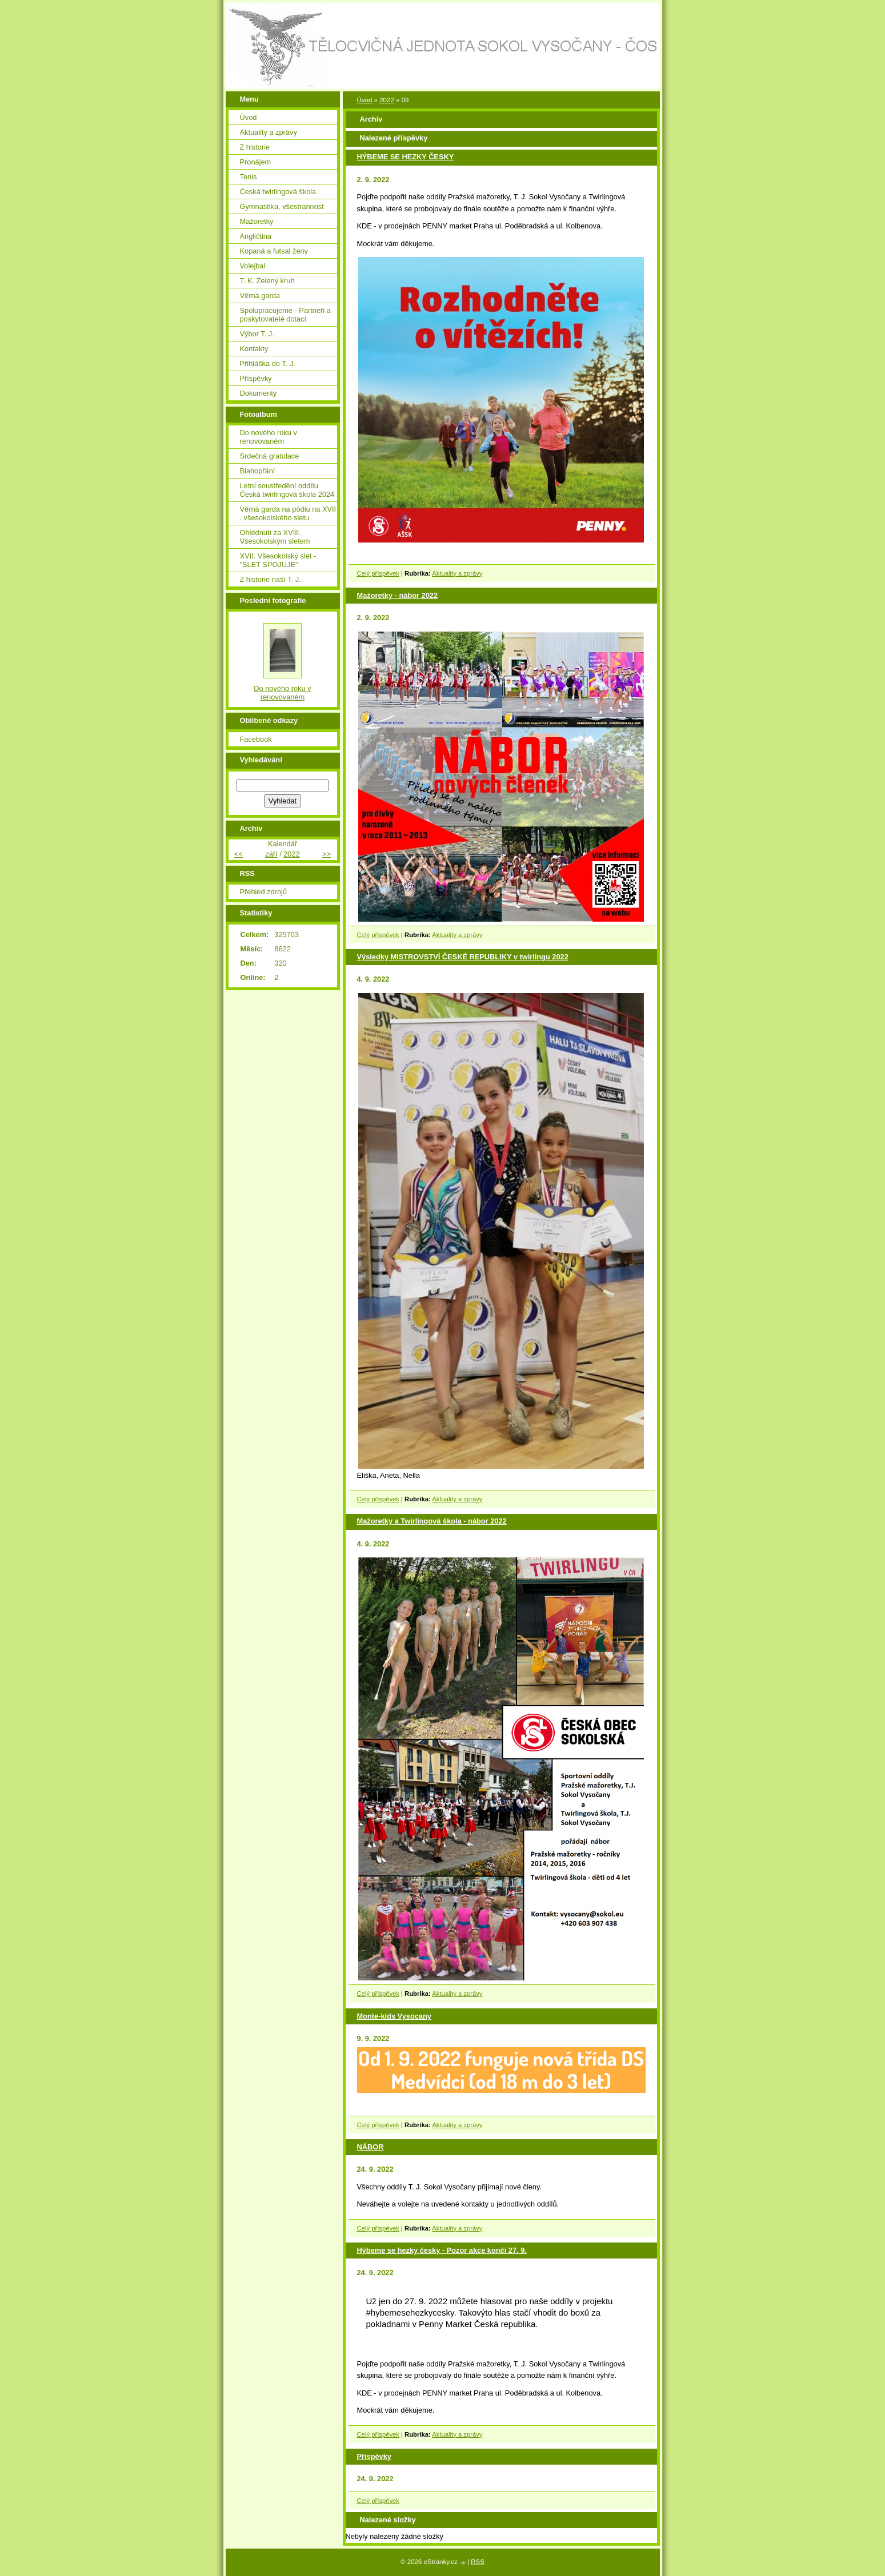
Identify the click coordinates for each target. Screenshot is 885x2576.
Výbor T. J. (257, 333)
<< (238, 854)
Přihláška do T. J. (267, 363)
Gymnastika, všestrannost (282, 206)
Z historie (255, 147)
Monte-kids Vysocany (394, 2016)
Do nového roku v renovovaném (268, 436)
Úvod (365, 100)
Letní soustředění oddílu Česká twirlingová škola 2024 (287, 490)
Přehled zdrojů (263, 891)
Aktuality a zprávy (457, 573)
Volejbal (253, 266)
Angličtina (256, 236)
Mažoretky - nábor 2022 (397, 595)
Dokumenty (258, 393)
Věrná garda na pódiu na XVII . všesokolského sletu (288, 513)
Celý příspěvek (378, 573)
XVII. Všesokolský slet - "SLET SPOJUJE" (278, 560)
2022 (386, 100)
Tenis (248, 176)
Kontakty (254, 348)
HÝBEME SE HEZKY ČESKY (405, 156)
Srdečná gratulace (269, 456)
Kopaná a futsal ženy (274, 251)
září (271, 854)
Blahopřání (257, 471)
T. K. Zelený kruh (267, 280)
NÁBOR (370, 2147)
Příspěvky (374, 2456)
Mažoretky (257, 221)
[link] (477, 2324)
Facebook (256, 739)
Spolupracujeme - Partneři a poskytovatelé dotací (285, 314)
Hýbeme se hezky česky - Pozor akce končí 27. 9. (442, 2250)
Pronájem (255, 162)
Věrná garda (260, 295)
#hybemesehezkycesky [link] (410, 2312)
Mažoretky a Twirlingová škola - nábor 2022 (432, 1521)
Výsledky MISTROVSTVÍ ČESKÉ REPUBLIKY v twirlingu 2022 (462, 957)
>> (326, 854)
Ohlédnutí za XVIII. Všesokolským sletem (275, 536)
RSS (477, 2561)
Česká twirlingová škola (278, 191)
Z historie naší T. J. (270, 579)
